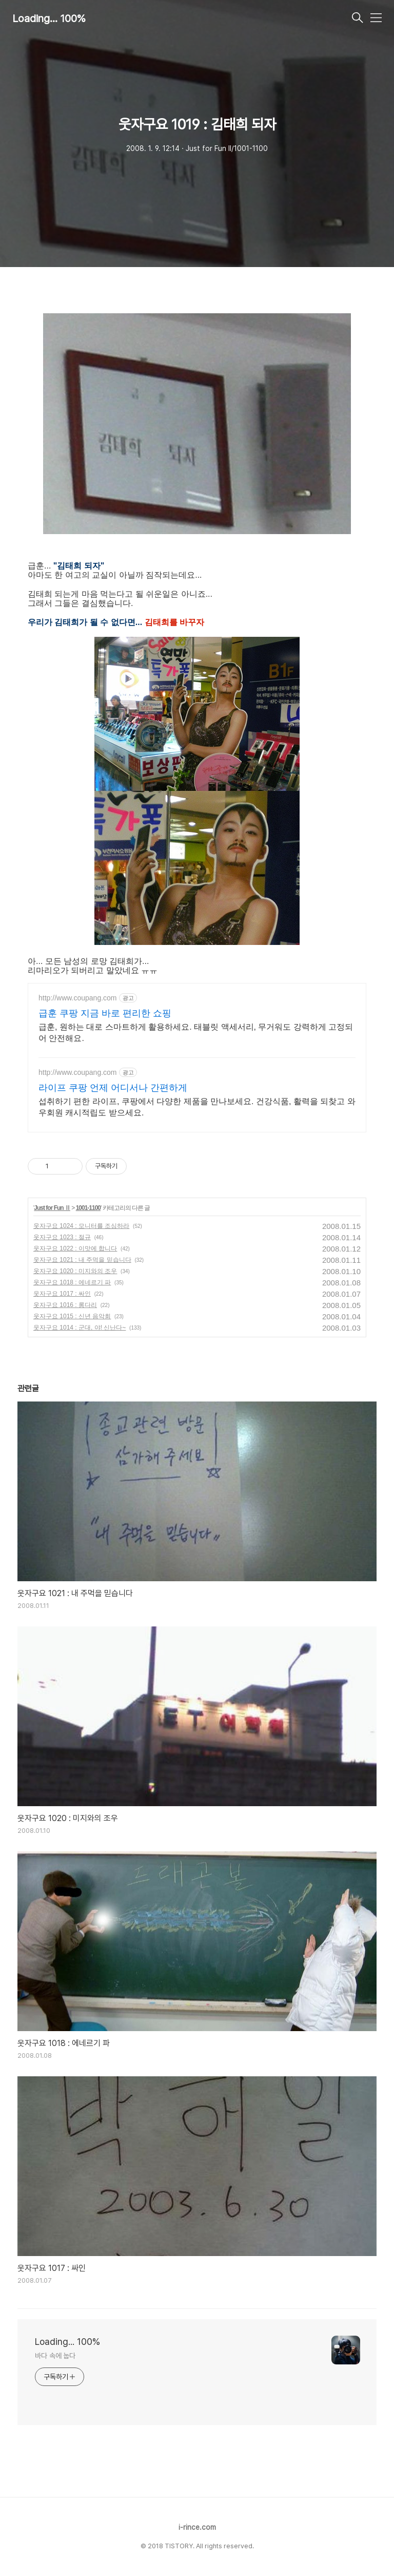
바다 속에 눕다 (55, 2356)
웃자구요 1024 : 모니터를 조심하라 (81, 1225)
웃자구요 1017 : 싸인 (62, 1293)
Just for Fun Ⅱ (52, 1207)
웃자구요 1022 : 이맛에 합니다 (75, 1248)
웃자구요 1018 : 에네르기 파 (72, 1282)
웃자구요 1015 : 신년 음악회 (72, 1316)
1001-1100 (88, 1207)
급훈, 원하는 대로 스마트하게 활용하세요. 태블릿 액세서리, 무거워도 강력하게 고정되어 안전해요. (195, 1032)
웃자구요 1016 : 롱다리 (65, 1305)
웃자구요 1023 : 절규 (62, 1237)
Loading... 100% (49, 18)
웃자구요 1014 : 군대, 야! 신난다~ (79, 1327)
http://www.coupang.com (77, 998)
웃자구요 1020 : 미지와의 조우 (75, 1271)
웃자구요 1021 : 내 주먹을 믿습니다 (82, 1259)
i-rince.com (197, 2527)
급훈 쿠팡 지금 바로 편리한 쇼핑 (104, 1013)
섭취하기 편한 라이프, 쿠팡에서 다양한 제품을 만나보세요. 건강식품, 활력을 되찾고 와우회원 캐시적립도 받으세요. (197, 1107)
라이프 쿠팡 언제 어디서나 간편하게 (112, 1088)
